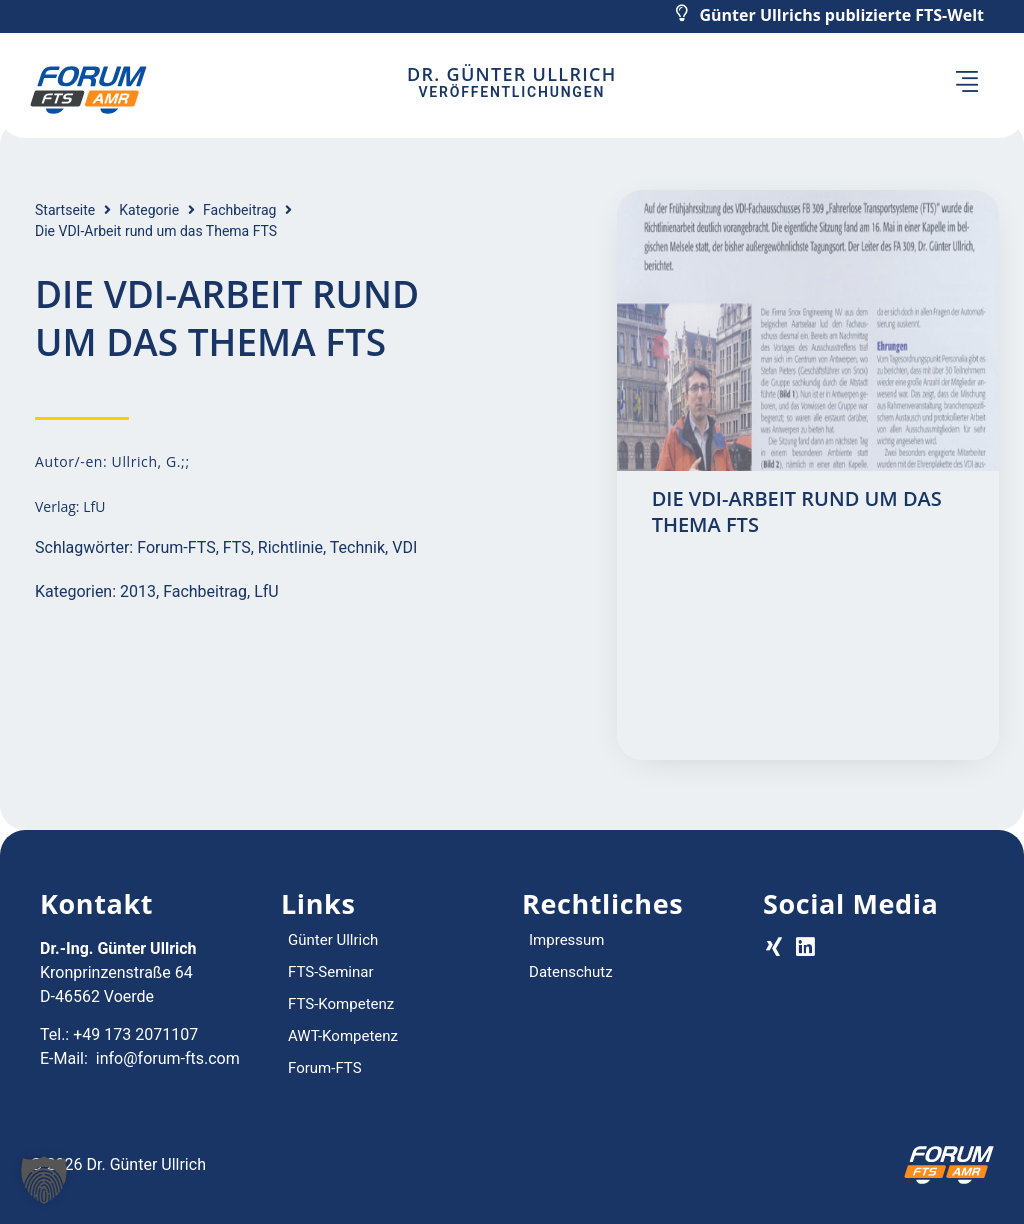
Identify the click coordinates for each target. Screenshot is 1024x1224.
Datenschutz (571, 972)
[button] (967, 84)
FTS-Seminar (331, 972)
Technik (357, 547)
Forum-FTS (176, 547)
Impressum (566, 940)
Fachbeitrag (239, 210)
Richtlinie (290, 547)
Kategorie (149, 210)
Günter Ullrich (333, 940)
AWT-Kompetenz (343, 1036)
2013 (138, 591)
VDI (404, 547)
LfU (266, 591)
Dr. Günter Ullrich (511, 74)
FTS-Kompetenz (341, 1004)
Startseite (65, 210)
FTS (237, 547)
